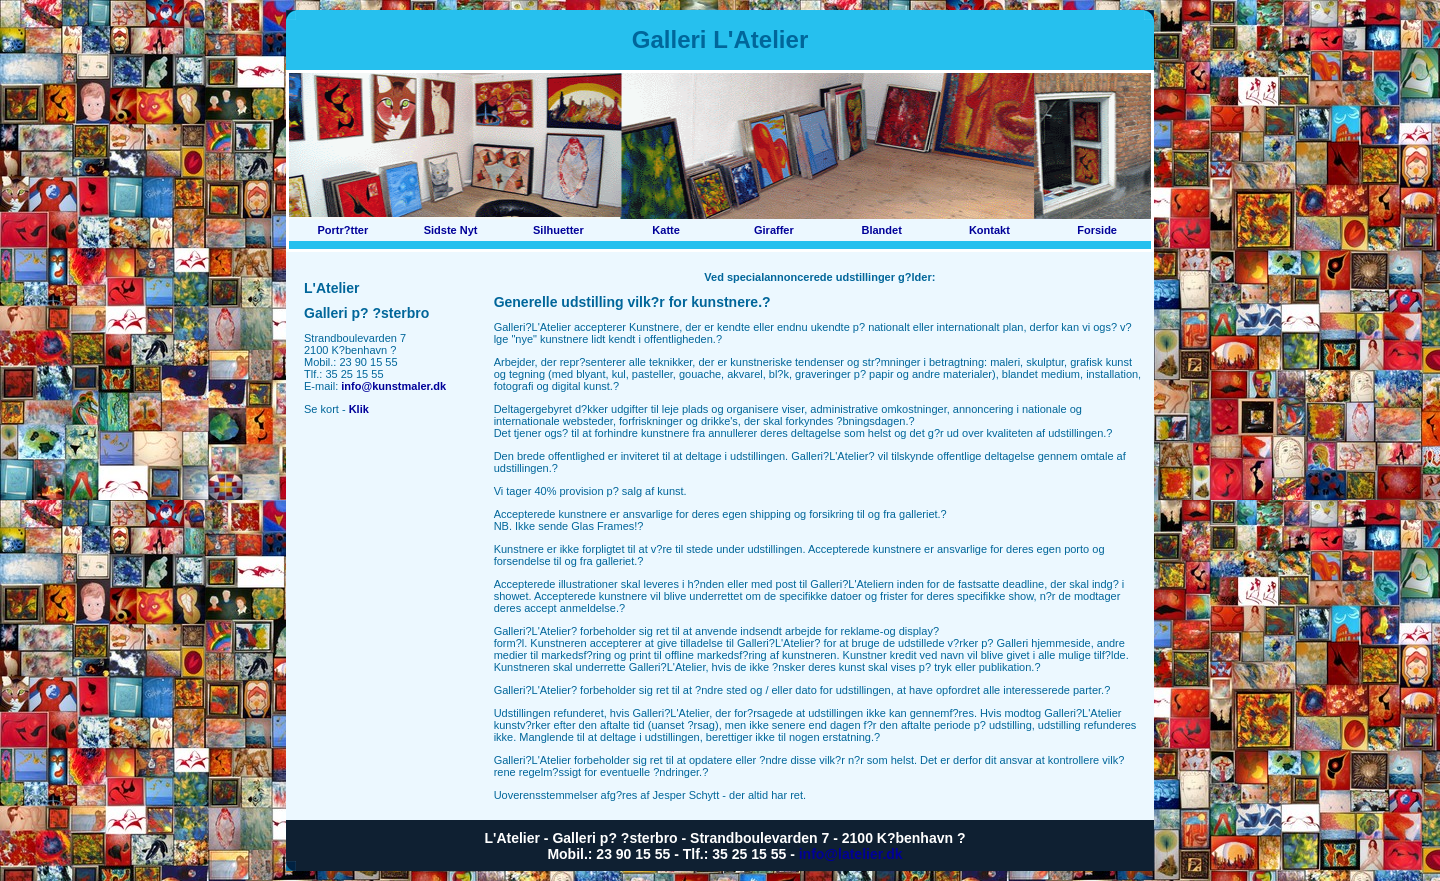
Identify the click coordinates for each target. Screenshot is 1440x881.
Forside (1097, 230)
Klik (359, 409)
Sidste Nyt (451, 230)
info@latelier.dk (851, 854)
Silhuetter (558, 230)
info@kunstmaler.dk (393, 386)
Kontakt (989, 230)
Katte (666, 230)
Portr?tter (343, 230)
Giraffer (774, 230)
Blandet (881, 230)
